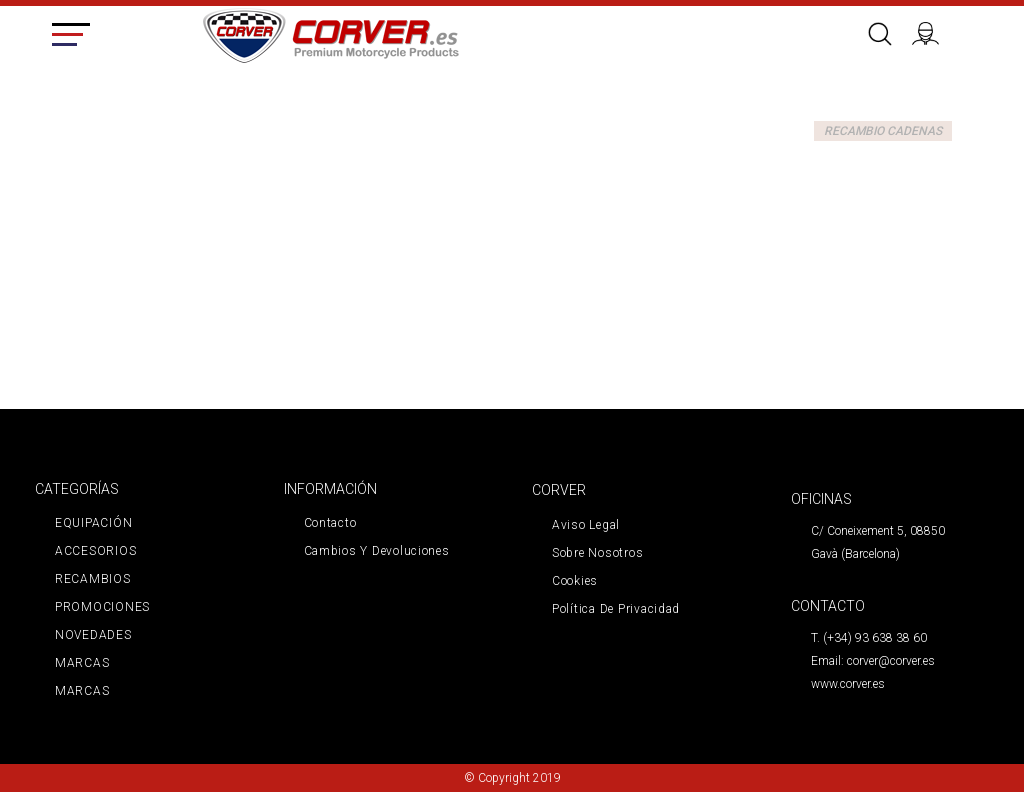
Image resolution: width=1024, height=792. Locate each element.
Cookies (575, 581)
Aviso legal (586, 525)
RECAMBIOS (92, 579)
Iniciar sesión (932, 31)
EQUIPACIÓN (93, 523)
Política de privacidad (616, 609)
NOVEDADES (93, 635)
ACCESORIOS (95, 551)
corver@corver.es (891, 661)
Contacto (330, 523)
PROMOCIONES (102, 607)
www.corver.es (848, 684)
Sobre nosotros (597, 553)
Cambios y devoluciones (377, 551)
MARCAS (82, 663)
